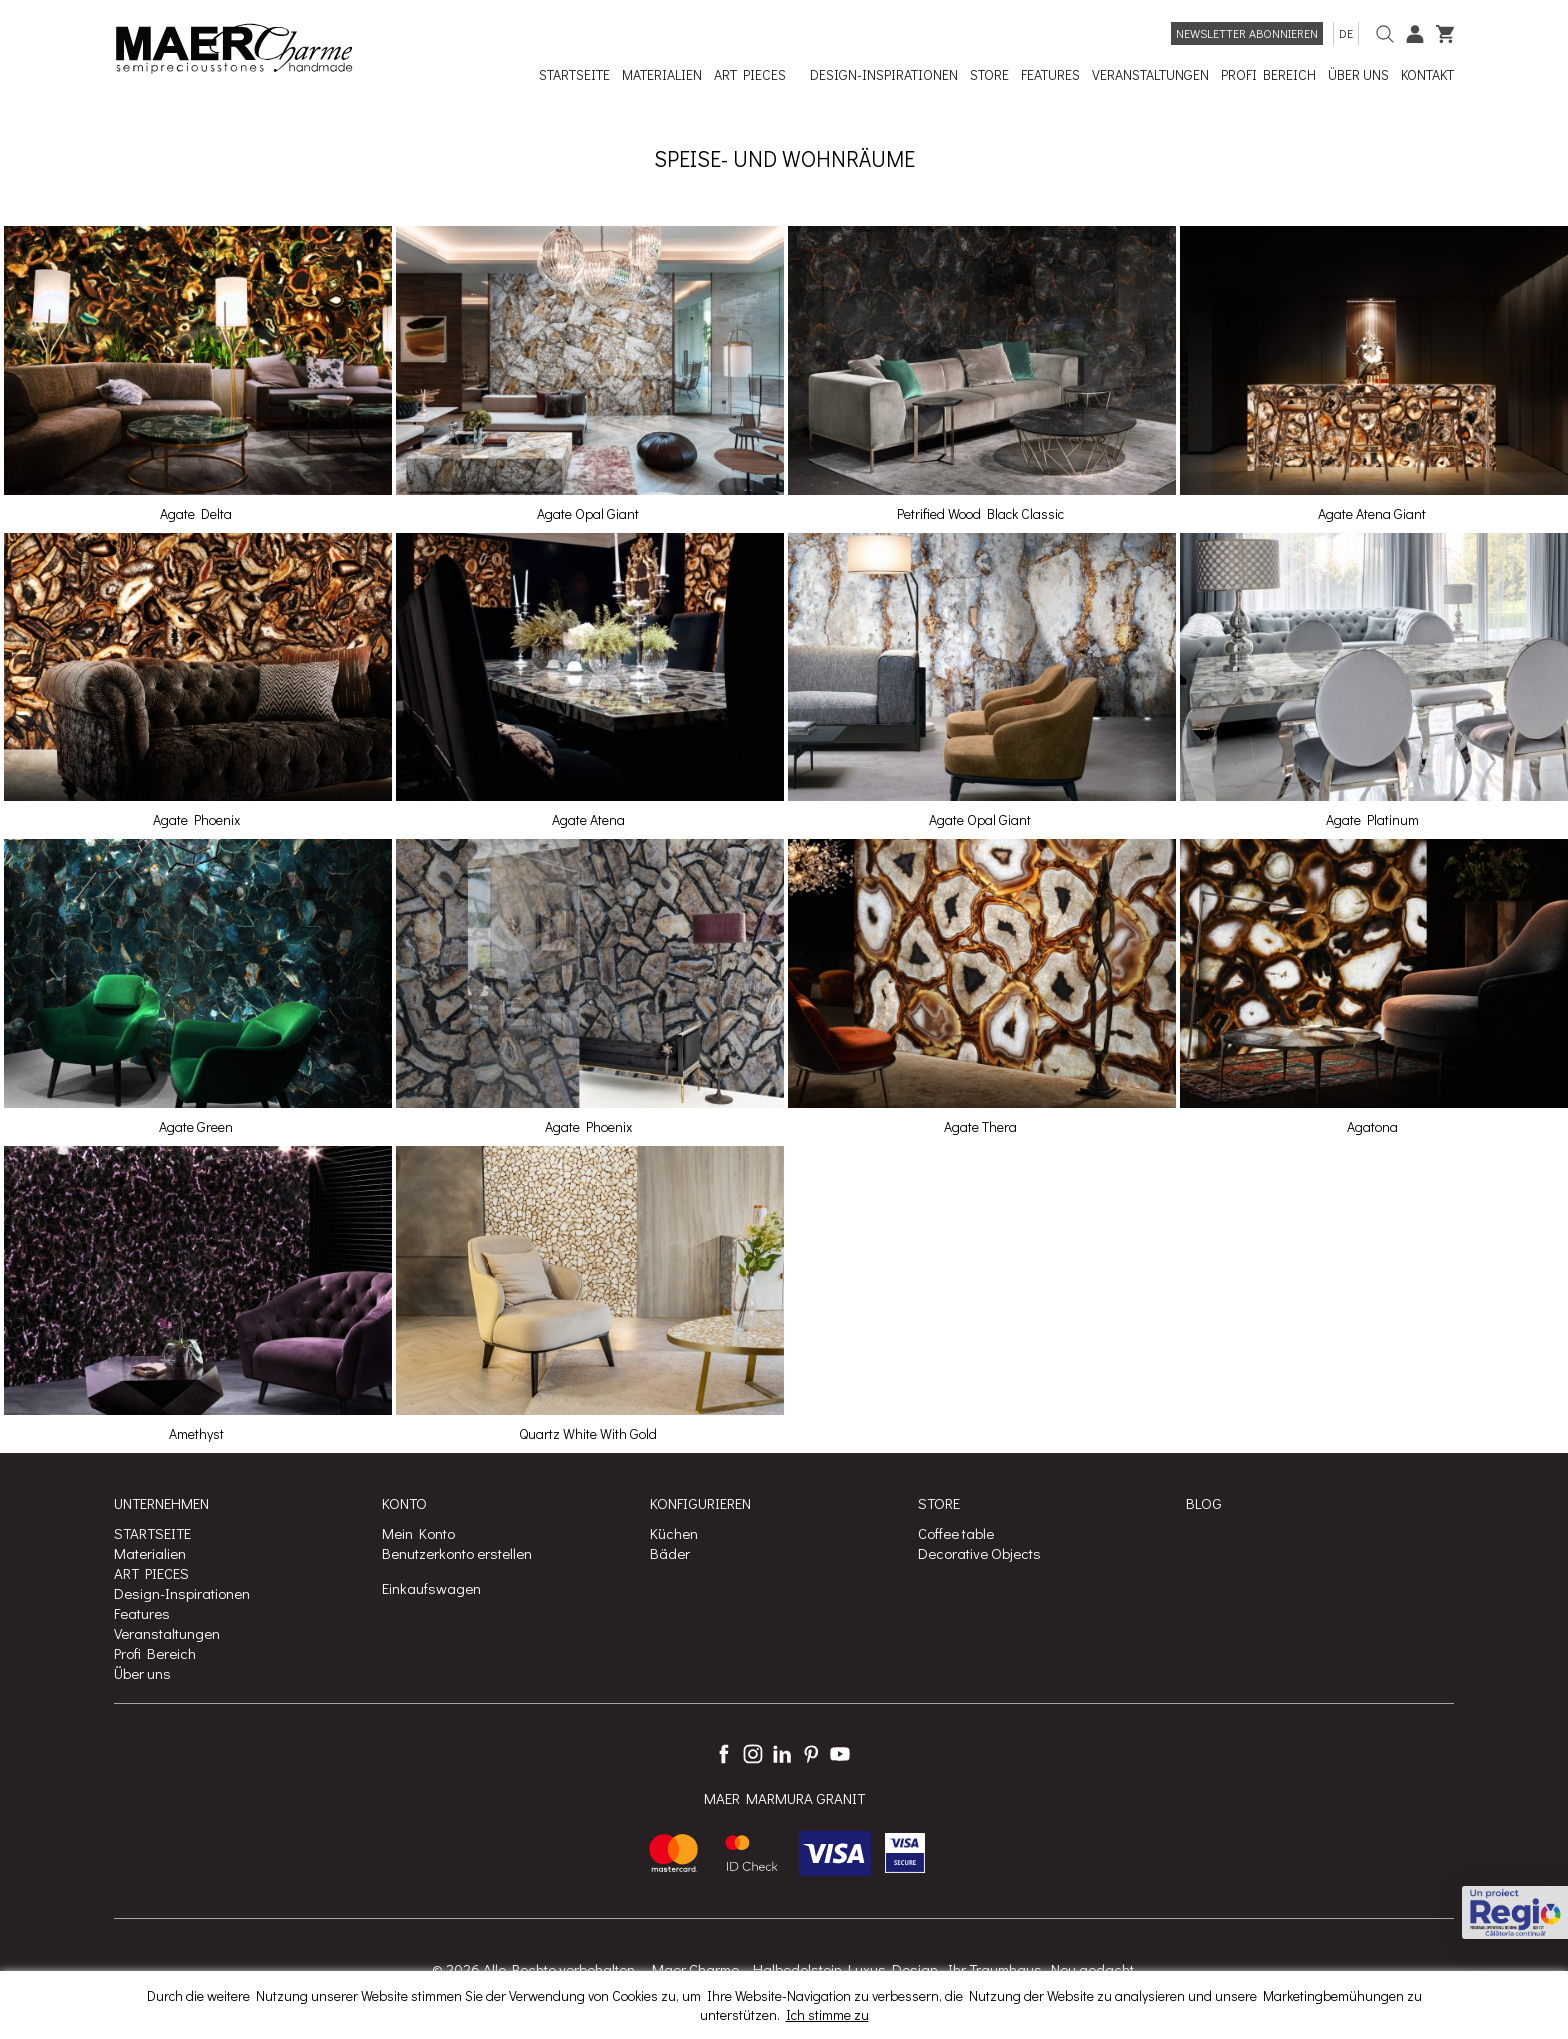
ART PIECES (151, 1573)
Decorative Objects (979, 1553)
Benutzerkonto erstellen (457, 1553)
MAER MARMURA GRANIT (784, 1798)
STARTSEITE (152, 1533)
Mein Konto (418, 1533)
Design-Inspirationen (182, 1593)
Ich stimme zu (827, 2014)
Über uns (142, 1673)
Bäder (670, 1553)
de (1346, 33)
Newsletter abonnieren (1247, 33)
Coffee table (956, 1533)
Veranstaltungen (167, 1633)
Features (142, 1613)
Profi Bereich (155, 1653)
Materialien (150, 1553)
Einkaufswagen (431, 1588)
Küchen (674, 1533)
